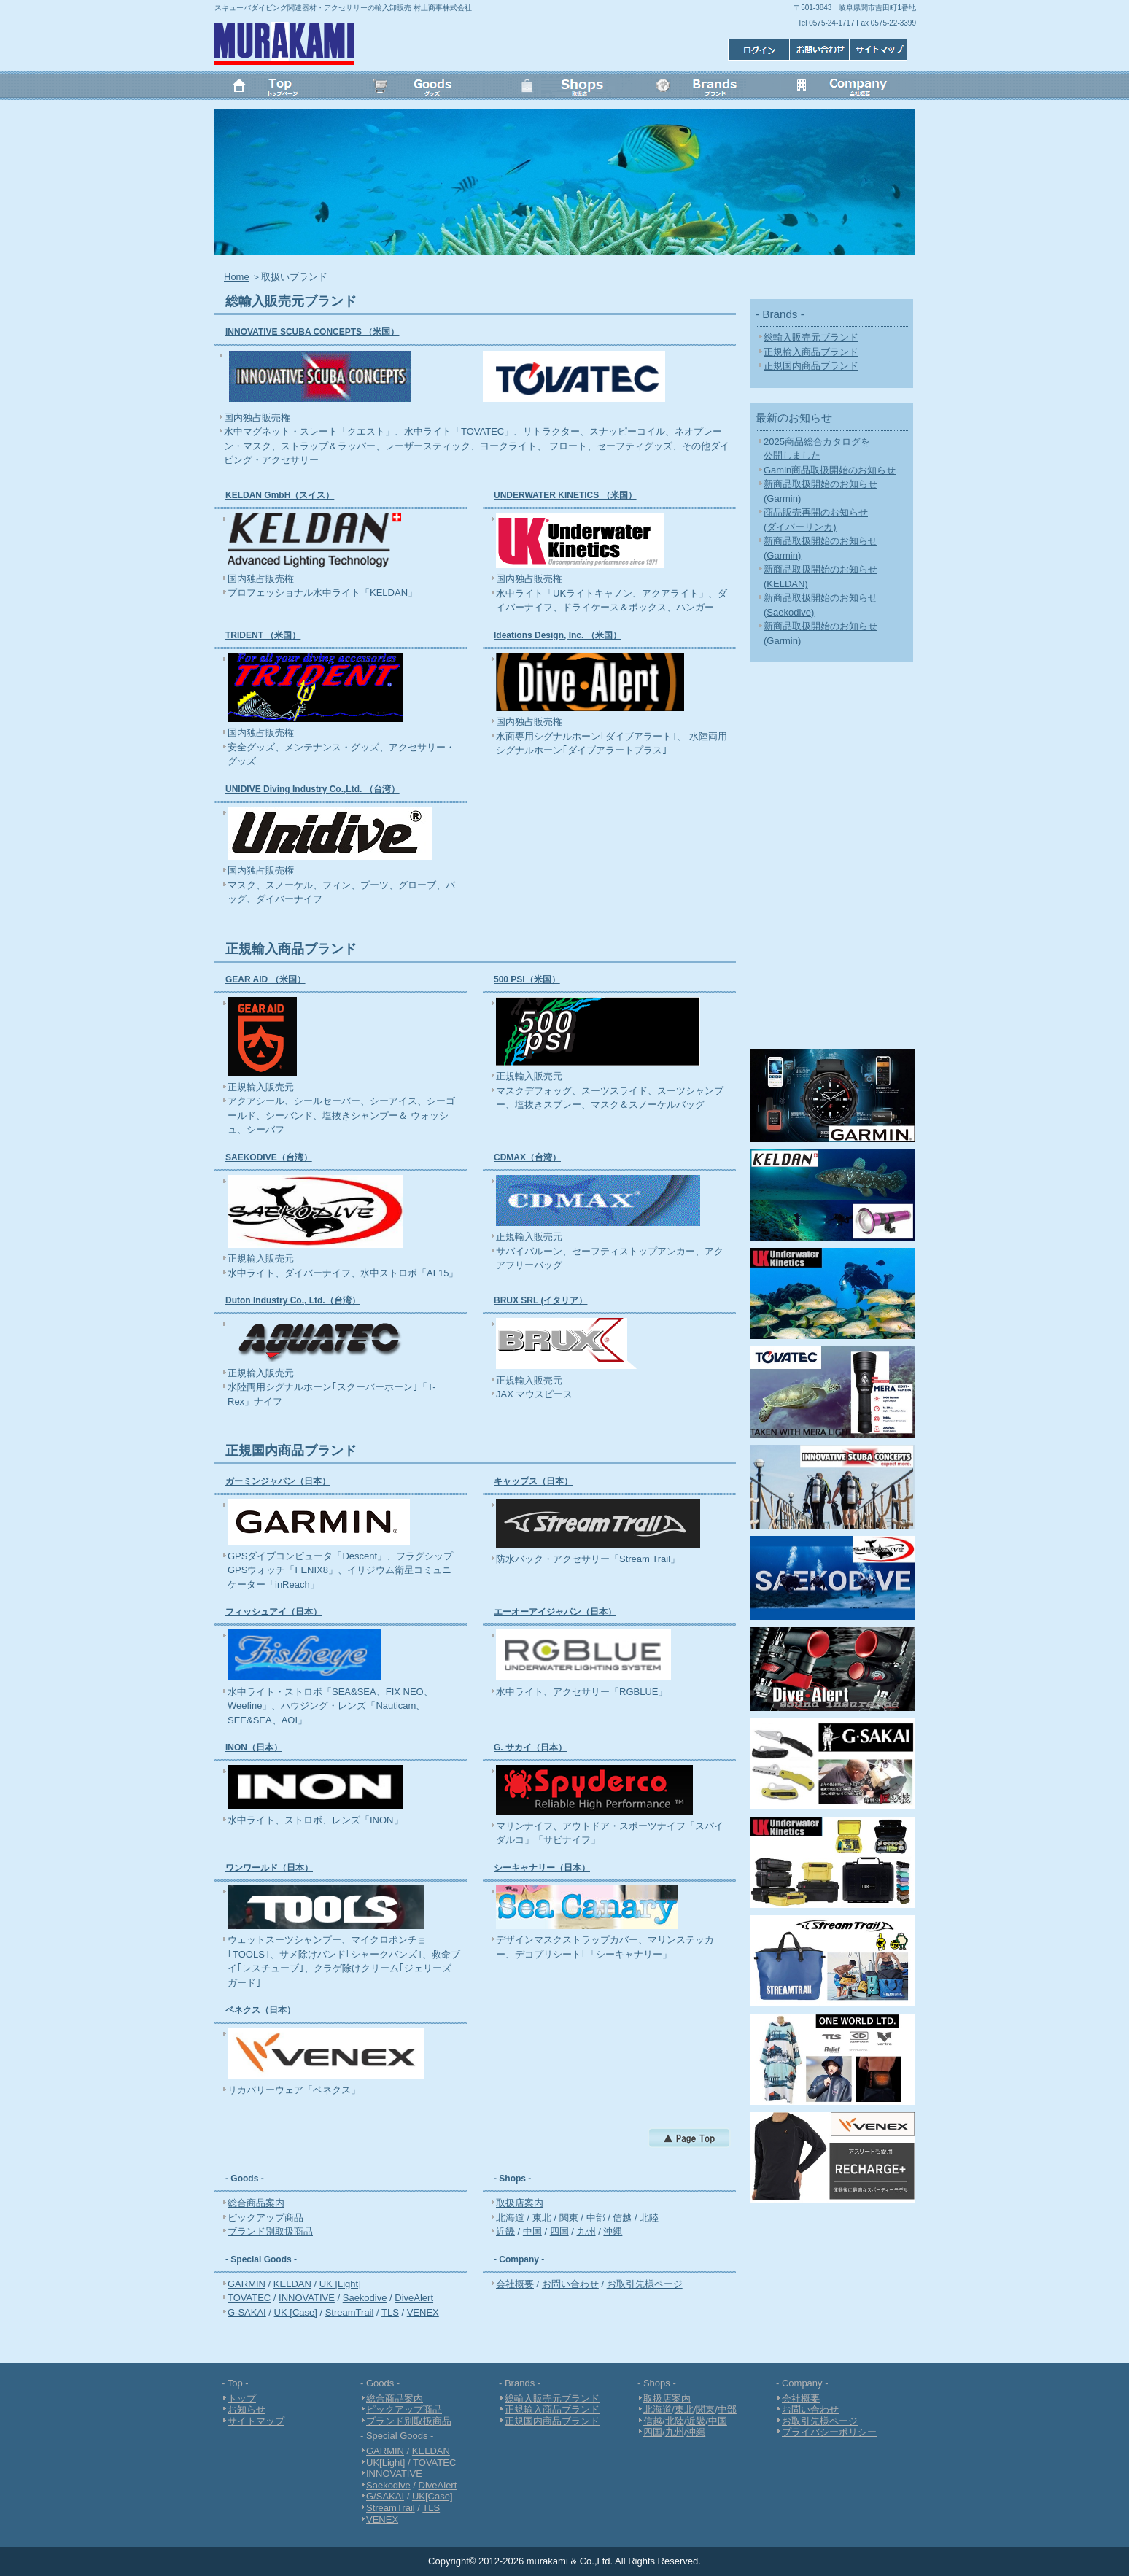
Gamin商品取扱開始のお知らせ (830, 470)
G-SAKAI (247, 2312)
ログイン (879, 49)
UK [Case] (295, 2312)
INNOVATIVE (307, 2297)
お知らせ (246, 2409)
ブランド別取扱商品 (270, 2231)
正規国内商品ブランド (811, 365)
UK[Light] (385, 2462)
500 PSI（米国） (527, 979)
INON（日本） (253, 1747)
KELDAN (292, 2283)
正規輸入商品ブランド (811, 351)
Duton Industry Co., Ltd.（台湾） (292, 1300)
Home (236, 276)
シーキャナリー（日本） (542, 1868)
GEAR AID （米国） (265, 979)
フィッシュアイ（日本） (273, 1612)
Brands (705, 87)
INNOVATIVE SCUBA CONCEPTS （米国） (312, 332)
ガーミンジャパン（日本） (277, 1481)
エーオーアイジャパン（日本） (555, 1612)
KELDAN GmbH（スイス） (279, 495)
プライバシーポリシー (829, 2431)
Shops (564, 87)
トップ (284, 87)
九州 (586, 2231)
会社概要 (845, 87)
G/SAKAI (385, 2496)
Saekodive (365, 2297)
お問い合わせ (818, 49)
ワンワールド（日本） (269, 1868)
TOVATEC (249, 2297)
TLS (390, 2312)
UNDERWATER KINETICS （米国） (565, 495)
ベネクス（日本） (260, 2010)
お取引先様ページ (645, 2283)
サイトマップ (756, 49)
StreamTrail (349, 2312)
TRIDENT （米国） (262, 635)
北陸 (649, 2217)
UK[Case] (432, 2496)
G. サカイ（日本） (530, 1747)
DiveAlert (414, 2297)
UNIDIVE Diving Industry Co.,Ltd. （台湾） (312, 789)
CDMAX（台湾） (527, 1157)
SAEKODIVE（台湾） (268, 1157)
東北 (541, 2217)
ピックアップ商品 (265, 2217)
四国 (559, 2231)
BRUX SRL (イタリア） (540, 1300)
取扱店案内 (519, 2202)
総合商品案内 (256, 2202)
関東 (568, 2217)
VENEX (423, 2312)
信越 (622, 2217)
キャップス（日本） (533, 1481)
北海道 (510, 2217)
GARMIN (246, 2283)
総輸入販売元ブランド (811, 337)
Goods (424, 87)
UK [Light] (340, 2283)
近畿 (505, 2231)
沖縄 (612, 2231)
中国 (532, 2231)
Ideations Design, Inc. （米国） (557, 635)
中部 (595, 2217)
